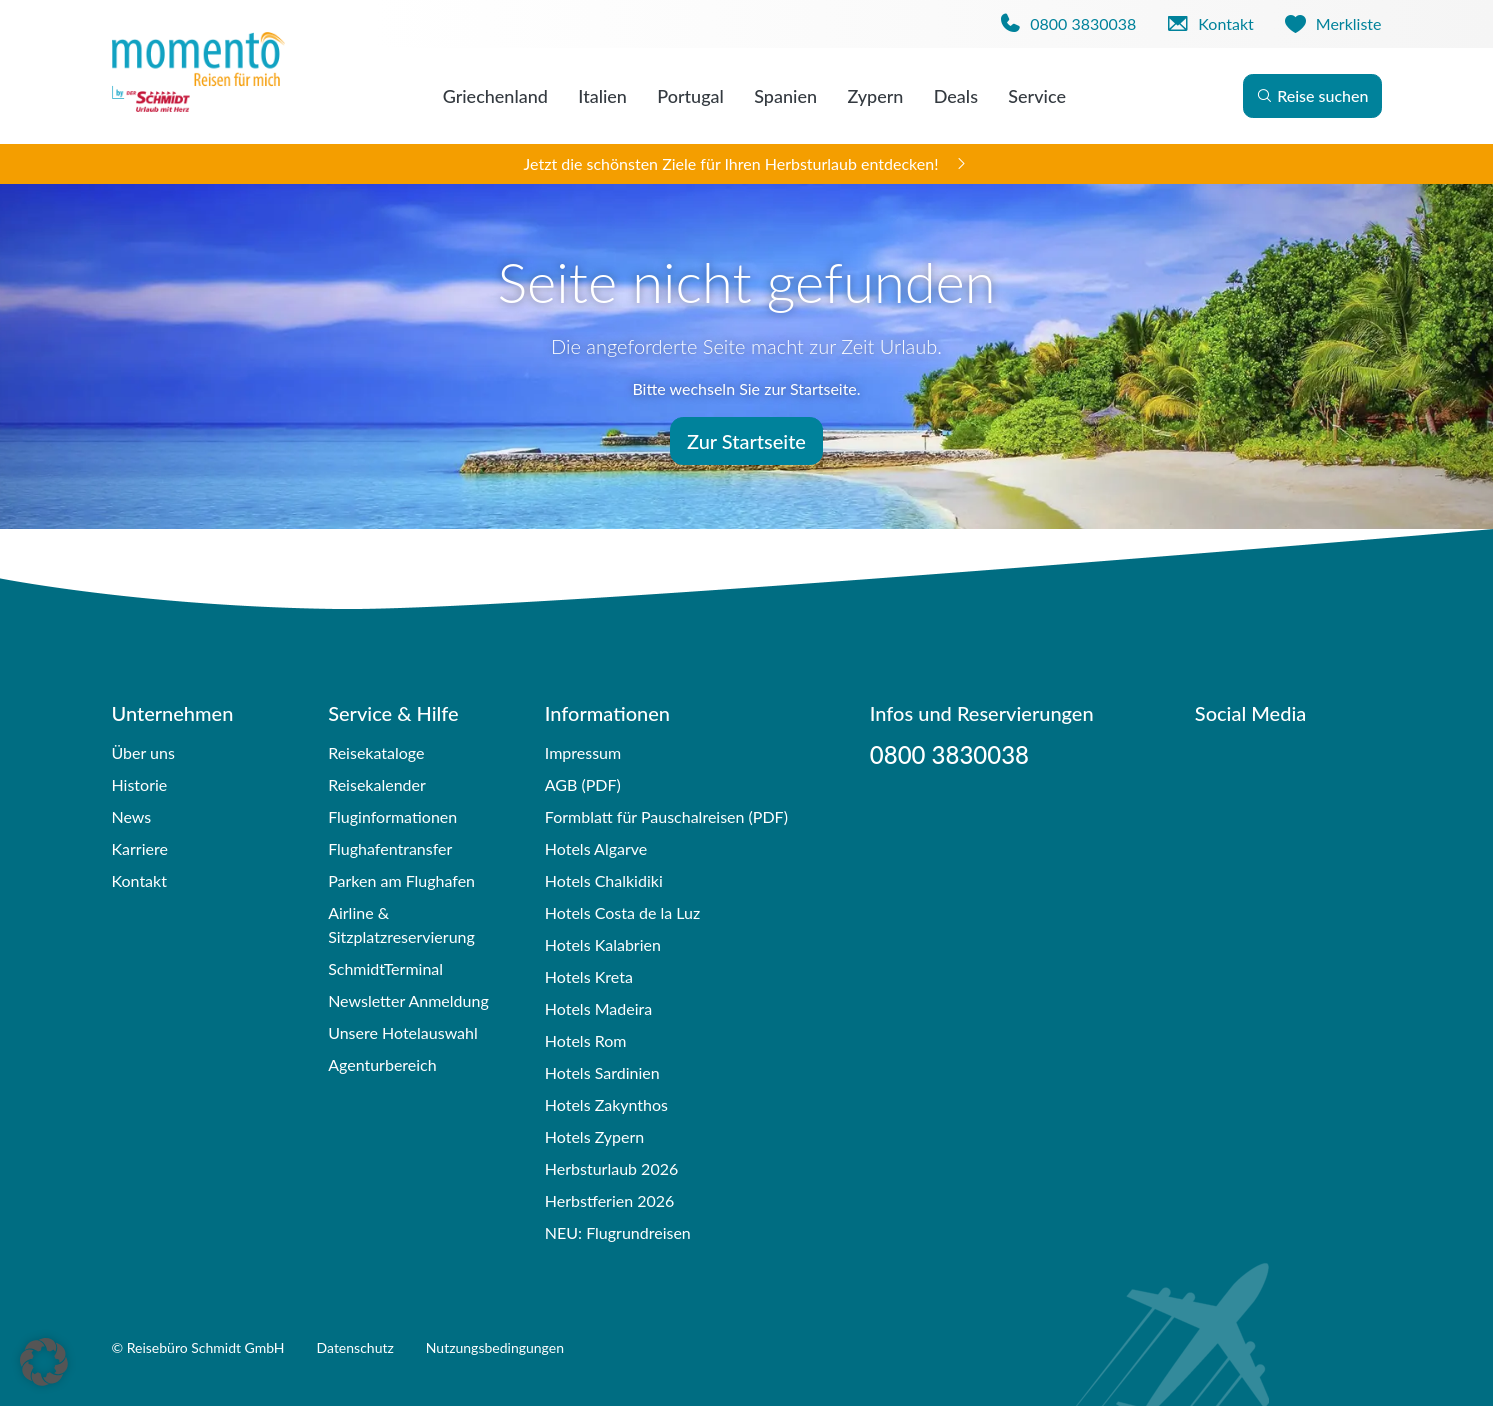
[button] (44, 1362)
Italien (602, 96)
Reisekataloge (376, 752)
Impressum (583, 752)
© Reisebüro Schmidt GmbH (198, 1347)
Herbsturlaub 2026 (611, 1168)
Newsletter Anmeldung (408, 1000)
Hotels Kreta (589, 976)
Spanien (785, 96)
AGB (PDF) (583, 784)
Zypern (875, 96)
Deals (956, 96)
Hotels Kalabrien (603, 944)
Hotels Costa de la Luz (622, 912)
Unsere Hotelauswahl (403, 1032)
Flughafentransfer (390, 848)
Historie (140, 784)
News (132, 816)
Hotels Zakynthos (606, 1104)
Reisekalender (377, 784)
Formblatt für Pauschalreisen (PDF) (666, 816)
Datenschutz (355, 1347)
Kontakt (139, 880)
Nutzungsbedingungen (495, 1347)
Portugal (690, 96)
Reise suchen (1312, 95)
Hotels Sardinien (602, 1072)
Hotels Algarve (596, 848)
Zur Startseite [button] (746, 441)
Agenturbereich (382, 1064)
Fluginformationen (392, 816)
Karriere (140, 848)
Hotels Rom (586, 1040)
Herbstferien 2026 (610, 1200)
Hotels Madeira (598, 1008)
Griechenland (495, 96)
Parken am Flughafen (401, 880)
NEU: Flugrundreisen (618, 1232)
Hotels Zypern (594, 1136)
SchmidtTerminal (385, 968)
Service (1037, 96)
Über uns (143, 752)
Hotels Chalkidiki (604, 880)
